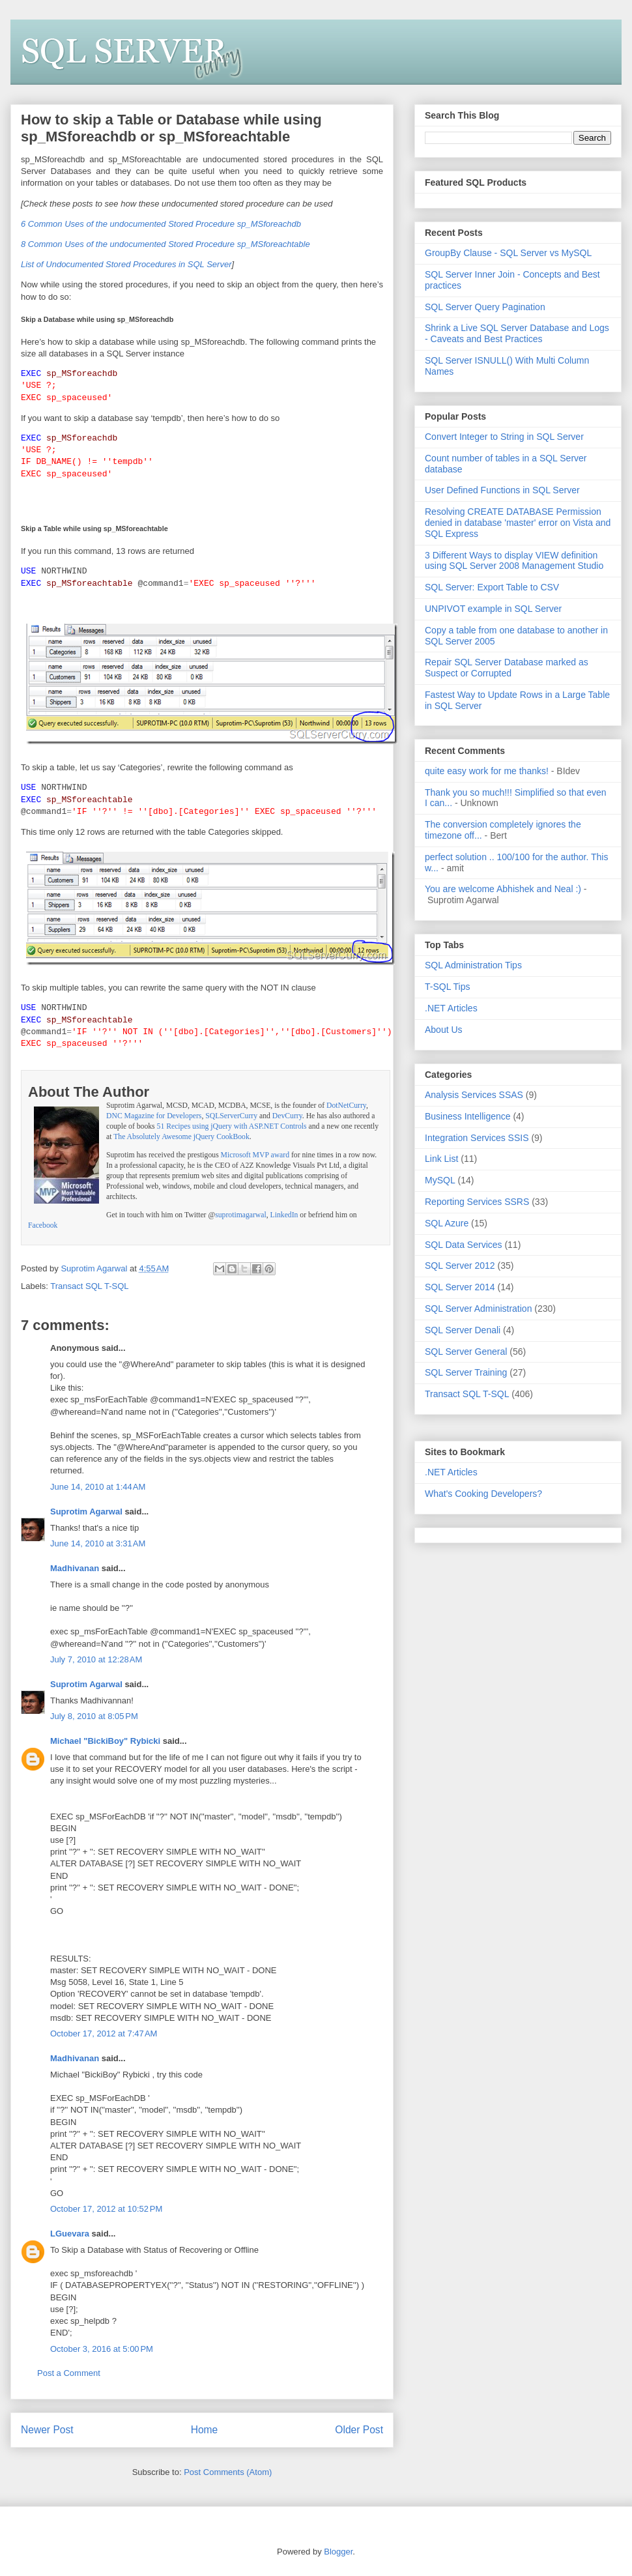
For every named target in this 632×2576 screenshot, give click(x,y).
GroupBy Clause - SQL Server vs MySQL (508, 253)
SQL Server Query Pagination (485, 307)
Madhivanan (74, 1567)
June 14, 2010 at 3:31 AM (97, 1542)
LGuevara (69, 2232)
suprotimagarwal (240, 1213)
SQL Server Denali (462, 1330)
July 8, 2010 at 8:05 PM (94, 1715)
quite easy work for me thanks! (487, 771)
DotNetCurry (346, 1104)
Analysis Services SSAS (474, 1095)
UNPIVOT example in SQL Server (493, 608)
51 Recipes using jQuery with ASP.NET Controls (232, 1125)
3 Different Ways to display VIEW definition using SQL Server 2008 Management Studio (514, 561)
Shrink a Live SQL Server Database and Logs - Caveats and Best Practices (517, 333)
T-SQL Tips (447, 986)
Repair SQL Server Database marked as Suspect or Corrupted (506, 667)
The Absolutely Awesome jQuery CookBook (181, 1135)
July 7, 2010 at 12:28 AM (96, 1658)
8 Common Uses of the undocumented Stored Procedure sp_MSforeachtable (165, 244)
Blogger (338, 2550)
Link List (441, 1158)
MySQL (440, 1180)
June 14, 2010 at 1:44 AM (97, 1485)
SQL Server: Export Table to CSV (492, 587)
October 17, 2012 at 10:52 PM (106, 2207)
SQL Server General (466, 1351)
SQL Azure (446, 1223)
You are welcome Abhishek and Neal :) (503, 889)
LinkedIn (284, 1213)
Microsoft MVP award (255, 1154)
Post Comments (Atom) (228, 2471)
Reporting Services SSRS (477, 1201)
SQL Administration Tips (473, 965)
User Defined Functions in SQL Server (502, 490)
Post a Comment (68, 2372)
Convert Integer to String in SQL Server (504, 436)
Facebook (42, 1224)
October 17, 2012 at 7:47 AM (103, 2032)
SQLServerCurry (231, 1114)
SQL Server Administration (478, 1308)
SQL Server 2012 (460, 1265)
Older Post (359, 2428)
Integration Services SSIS (477, 1138)
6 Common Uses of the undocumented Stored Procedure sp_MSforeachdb (161, 224)
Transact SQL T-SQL (89, 1285)
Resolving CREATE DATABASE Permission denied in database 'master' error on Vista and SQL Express (517, 522)
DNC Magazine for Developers (153, 1114)
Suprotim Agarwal (86, 1510)
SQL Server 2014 (460, 1287)
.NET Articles (451, 1008)
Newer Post (47, 2428)
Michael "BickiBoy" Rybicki (105, 1739)
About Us (444, 1029)
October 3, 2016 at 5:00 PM (101, 2347)
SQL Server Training (466, 1372)
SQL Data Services (463, 1244)
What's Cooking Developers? (483, 1493)
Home (204, 2428)
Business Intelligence (468, 1116)
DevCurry (287, 1114)
